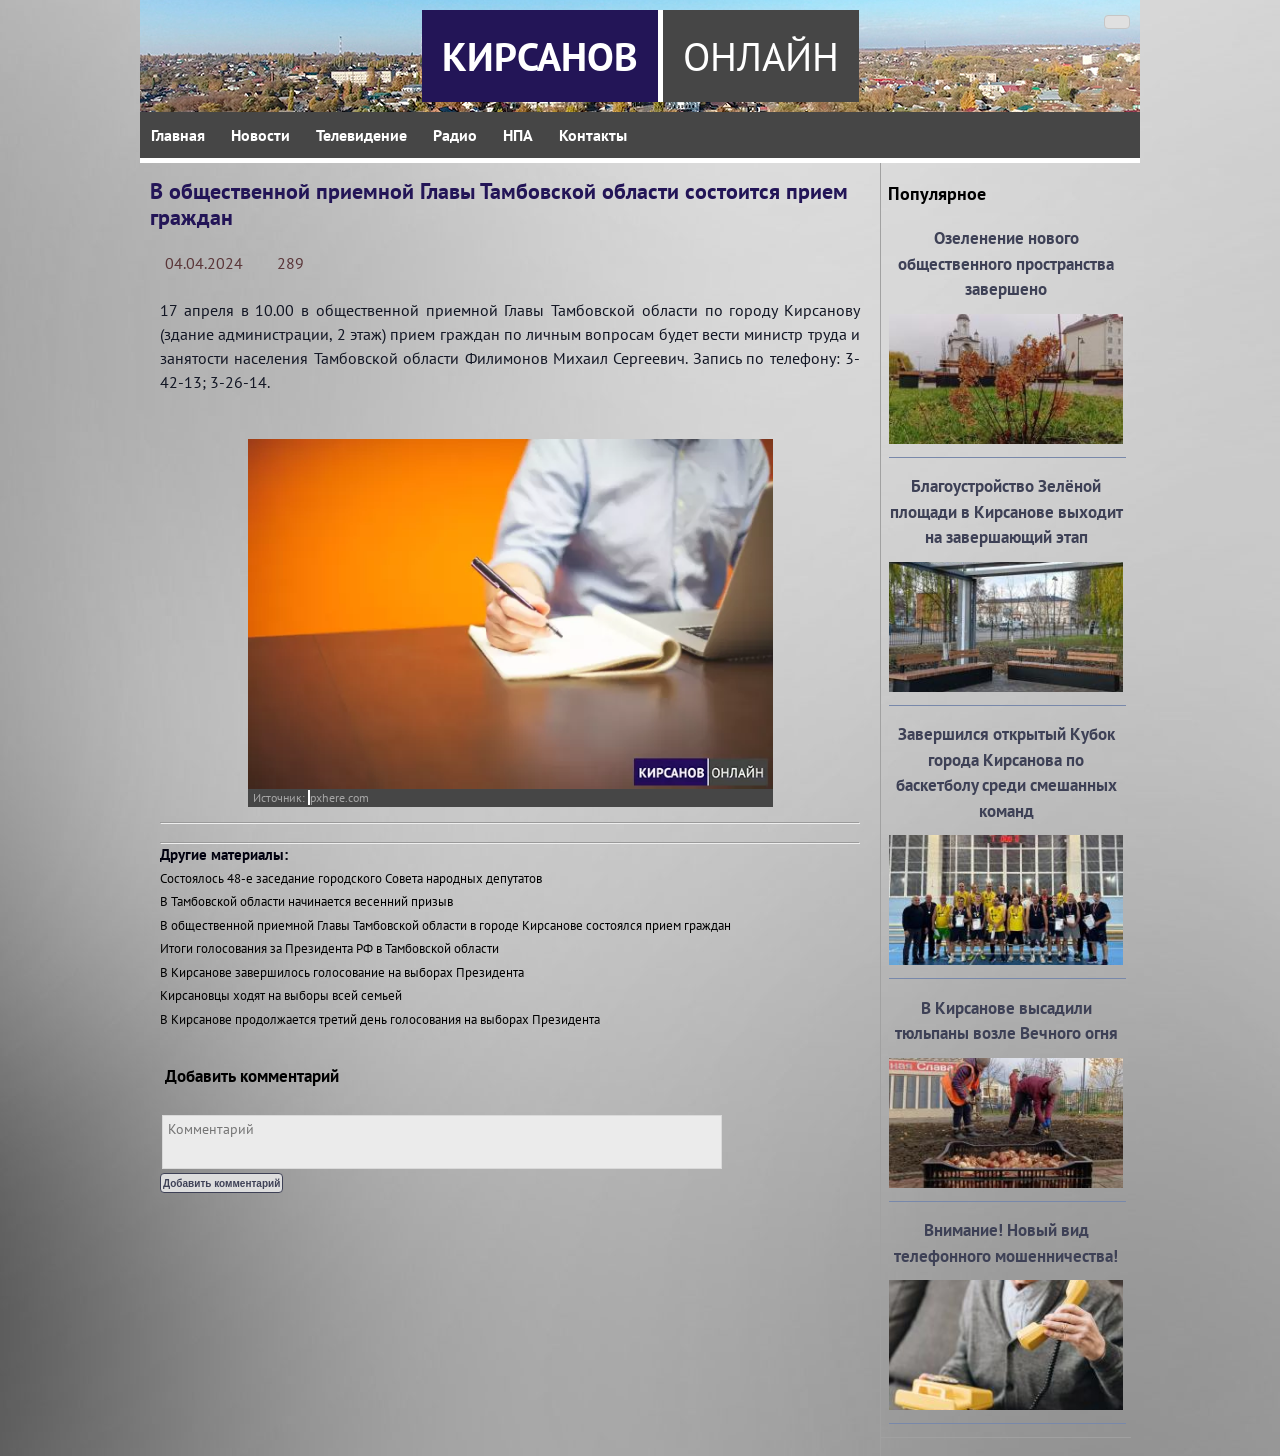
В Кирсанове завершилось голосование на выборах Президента (342, 972)
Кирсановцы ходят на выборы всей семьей (281, 995)
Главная (178, 135)
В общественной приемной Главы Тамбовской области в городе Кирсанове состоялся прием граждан (445, 925)
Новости (260, 135)
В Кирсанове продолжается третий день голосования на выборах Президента (380, 1019)
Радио (455, 135)
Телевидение (361, 135)
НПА (518, 135)
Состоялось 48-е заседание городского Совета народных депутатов (351, 878)
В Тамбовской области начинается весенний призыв (306, 901)
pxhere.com (339, 797)
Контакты (593, 135)
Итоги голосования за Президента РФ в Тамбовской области (329, 948)
